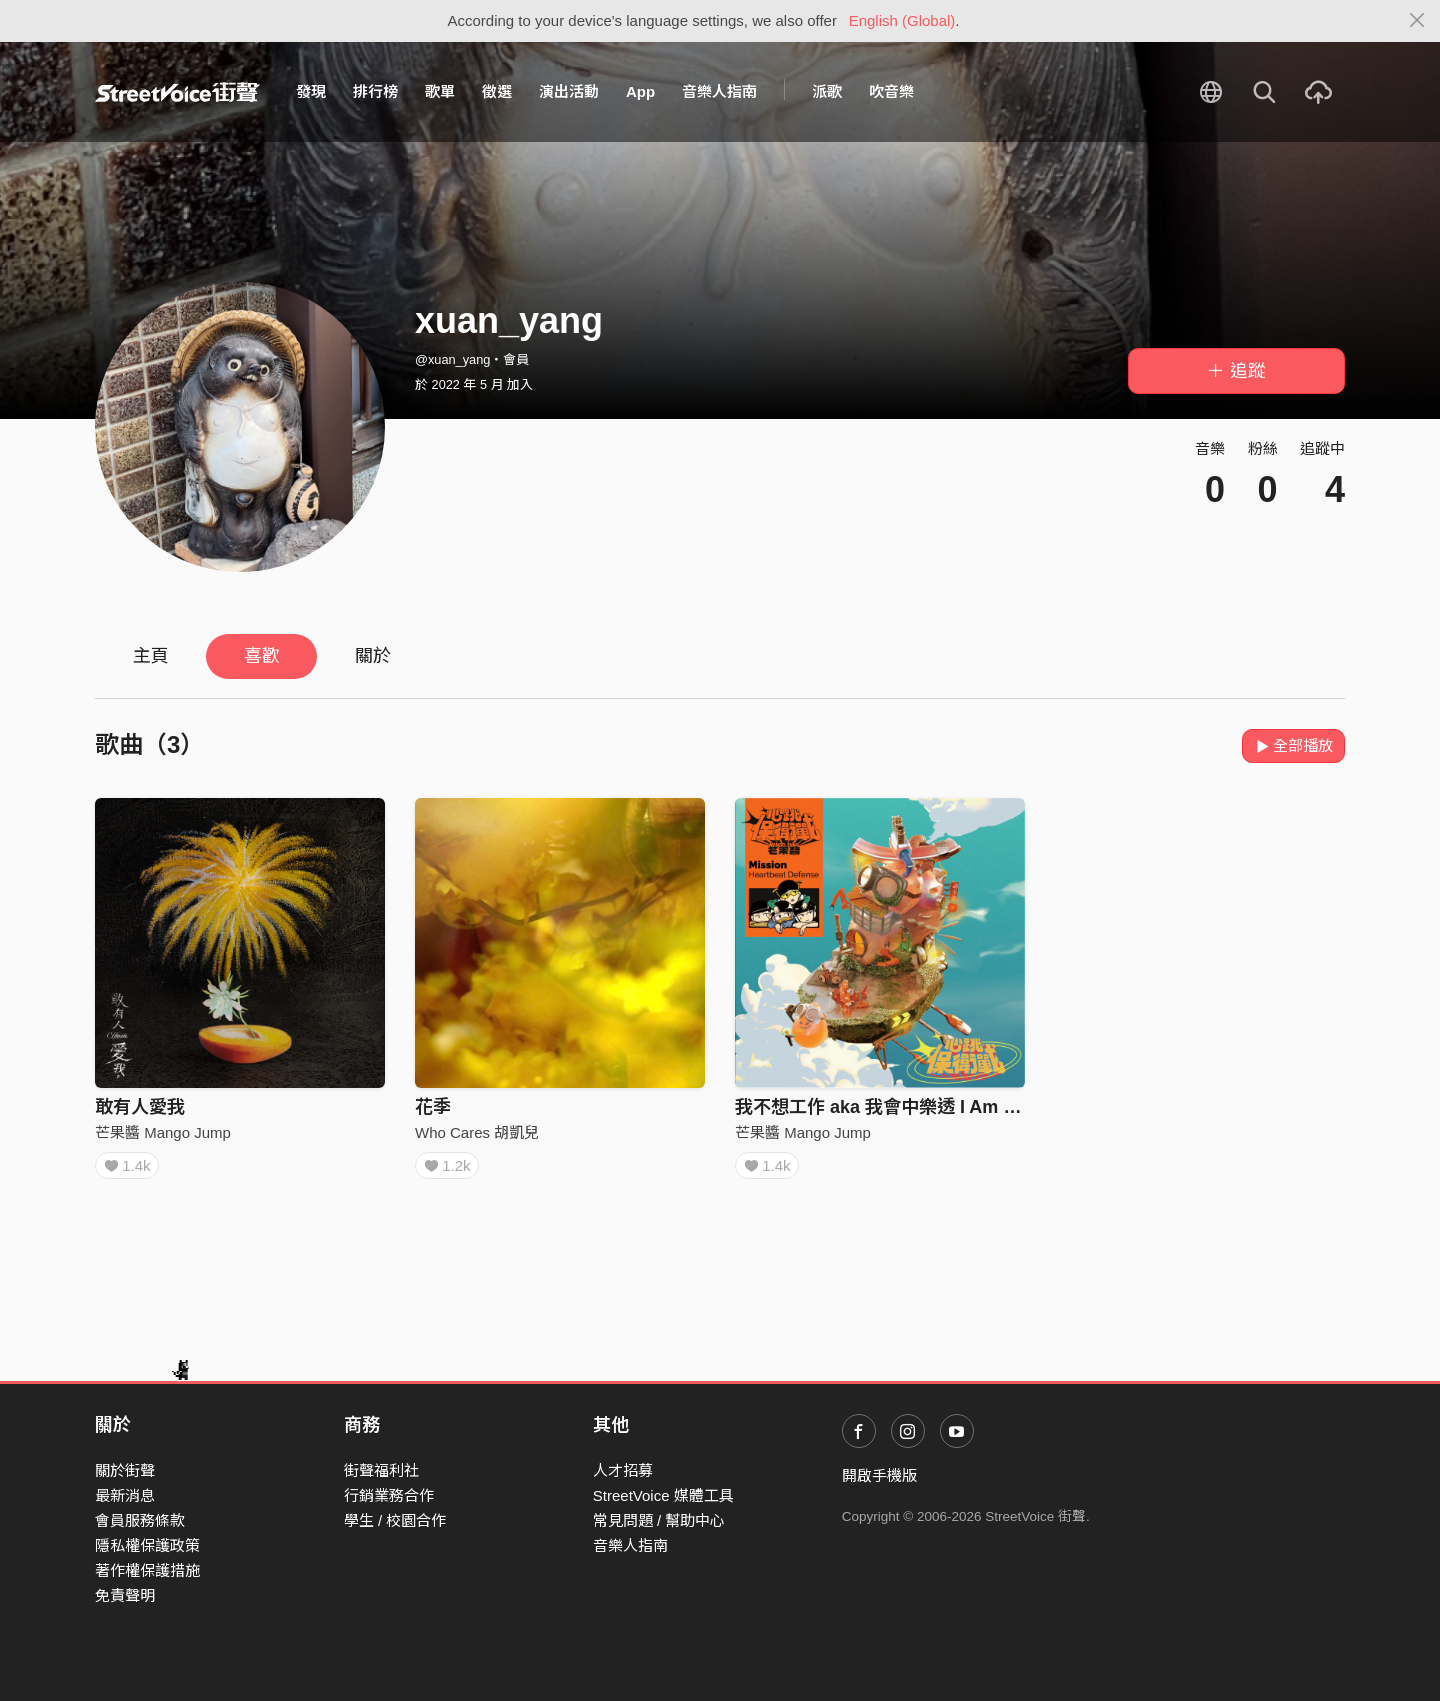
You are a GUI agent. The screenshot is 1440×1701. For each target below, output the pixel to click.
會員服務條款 (140, 1520)
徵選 (497, 91)
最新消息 (125, 1495)
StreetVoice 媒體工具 (663, 1495)
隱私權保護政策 (147, 1545)
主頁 (151, 656)
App (640, 91)
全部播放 (1293, 745)
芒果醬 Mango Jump (163, 1132)
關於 (373, 656)
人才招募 (623, 1470)
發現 (311, 91)
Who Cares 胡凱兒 (477, 1132)
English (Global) (902, 20)
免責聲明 (125, 1595)
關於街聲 (125, 1470)
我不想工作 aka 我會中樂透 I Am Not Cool (906, 1107)
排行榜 (375, 91)
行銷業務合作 (389, 1495)
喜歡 (262, 656)
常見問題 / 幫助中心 (659, 1520)
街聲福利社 (381, 1470)
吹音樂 (891, 91)
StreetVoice (177, 92)
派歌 (827, 91)
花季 (433, 1107)
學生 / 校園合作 (395, 1520)
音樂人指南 (719, 91)
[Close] (1417, 21)
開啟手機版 (879, 1475)
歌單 (440, 91)
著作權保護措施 (147, 1570)
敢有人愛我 (140, 1107)
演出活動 (569, 91)
